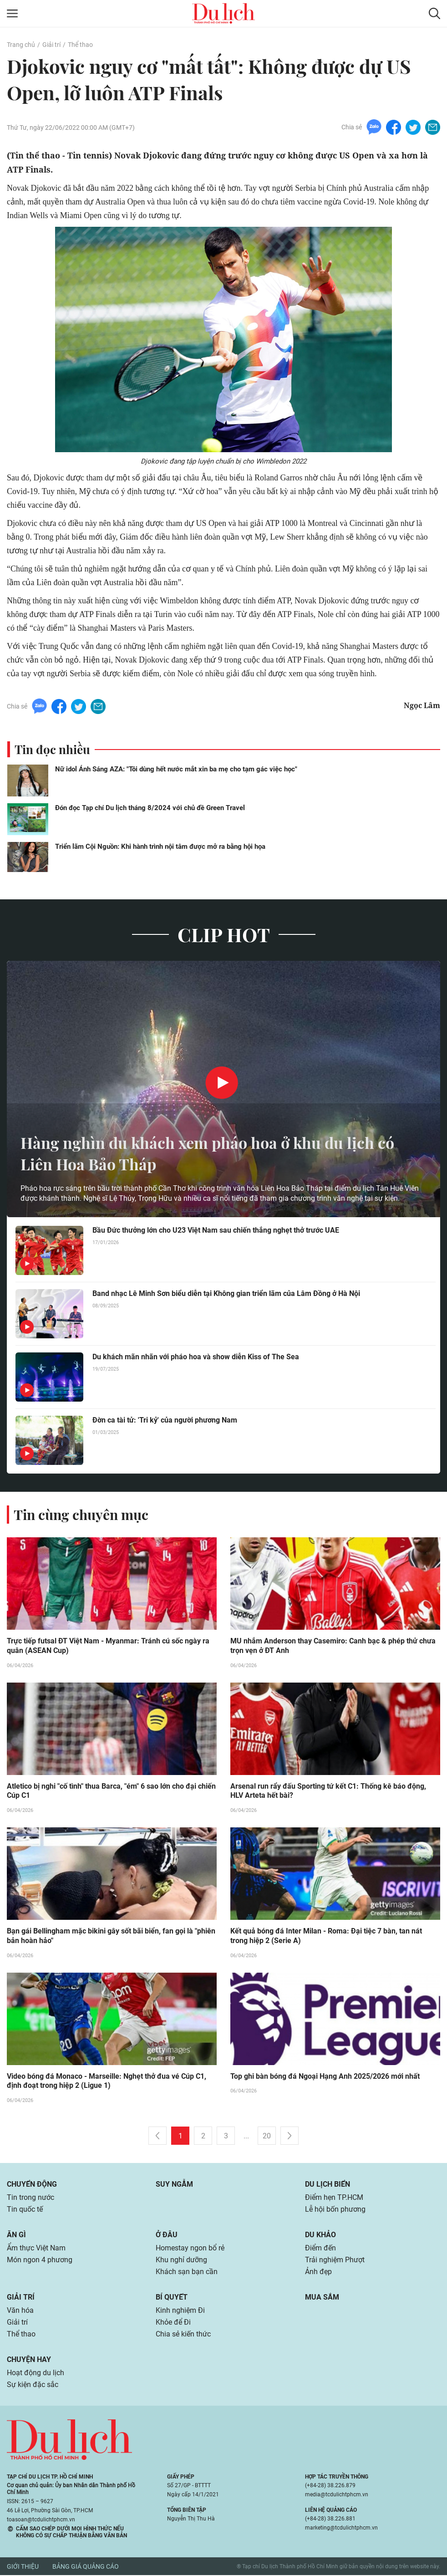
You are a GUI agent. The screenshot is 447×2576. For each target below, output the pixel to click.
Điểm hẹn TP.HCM (334, 2198)
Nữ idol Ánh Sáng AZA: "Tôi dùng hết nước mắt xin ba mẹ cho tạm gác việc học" (176, 769)
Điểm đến (320, 2248)
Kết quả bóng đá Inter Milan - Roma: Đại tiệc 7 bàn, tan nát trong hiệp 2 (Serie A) (326, 1937)
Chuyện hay (29, 2360)
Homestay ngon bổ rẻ (190, 2248)
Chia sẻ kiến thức (183, 2335)
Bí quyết (172, 2298)
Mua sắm (322, 2298)
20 (267, 2136)
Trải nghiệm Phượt (335, 2260)
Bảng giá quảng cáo (85, 2567)
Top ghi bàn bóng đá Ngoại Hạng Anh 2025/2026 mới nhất (325, 2077)
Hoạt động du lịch (35, 2373)
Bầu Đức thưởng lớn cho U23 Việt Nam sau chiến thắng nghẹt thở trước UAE (215, 1230)
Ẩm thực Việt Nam (36, 2248)
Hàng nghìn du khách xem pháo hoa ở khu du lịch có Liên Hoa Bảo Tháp (216, 1152)
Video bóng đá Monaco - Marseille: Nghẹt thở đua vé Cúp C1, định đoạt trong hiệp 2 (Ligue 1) (106, 2082)
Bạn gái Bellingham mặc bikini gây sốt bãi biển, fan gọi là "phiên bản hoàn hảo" (111, 1937)
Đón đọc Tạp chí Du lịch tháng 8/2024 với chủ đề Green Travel (150, 808)
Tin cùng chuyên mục (81, 1514)
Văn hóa (20, 2311)
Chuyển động (32, 2185)
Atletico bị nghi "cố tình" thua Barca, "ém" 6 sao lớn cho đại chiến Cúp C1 (111, 1791)
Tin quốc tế (25, 2210)
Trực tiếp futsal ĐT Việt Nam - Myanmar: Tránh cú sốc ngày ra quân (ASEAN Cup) (108, 1646)
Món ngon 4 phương (39, 2260)
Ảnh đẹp (318, 2272)
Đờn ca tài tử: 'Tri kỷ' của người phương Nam (164, 1420)
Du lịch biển (327, 2185)
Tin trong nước (30, 2198)
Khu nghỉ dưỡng (181, 2260)
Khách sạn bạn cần (187, 2272)
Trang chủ (21, 44)
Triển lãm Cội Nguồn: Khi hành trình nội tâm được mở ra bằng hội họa (160, 846)
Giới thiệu (23, 2567)
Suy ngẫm (174, 2185)
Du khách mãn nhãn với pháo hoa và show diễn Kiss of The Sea (195, 1356)
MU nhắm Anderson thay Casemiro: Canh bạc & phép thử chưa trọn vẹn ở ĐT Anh (333, 1646)
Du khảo (320, 2235)
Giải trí (51, 44)
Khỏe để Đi (173, 2323)
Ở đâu (167, 2235)
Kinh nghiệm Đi (180, 2311)
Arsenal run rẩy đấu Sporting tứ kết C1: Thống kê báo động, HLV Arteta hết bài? (328, 1791)
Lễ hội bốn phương (335, 2210)
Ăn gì (16, 2235)
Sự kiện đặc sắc (32, 2385)
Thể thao (80, 44)
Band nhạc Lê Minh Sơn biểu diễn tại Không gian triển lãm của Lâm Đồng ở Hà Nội (226, 1293)
